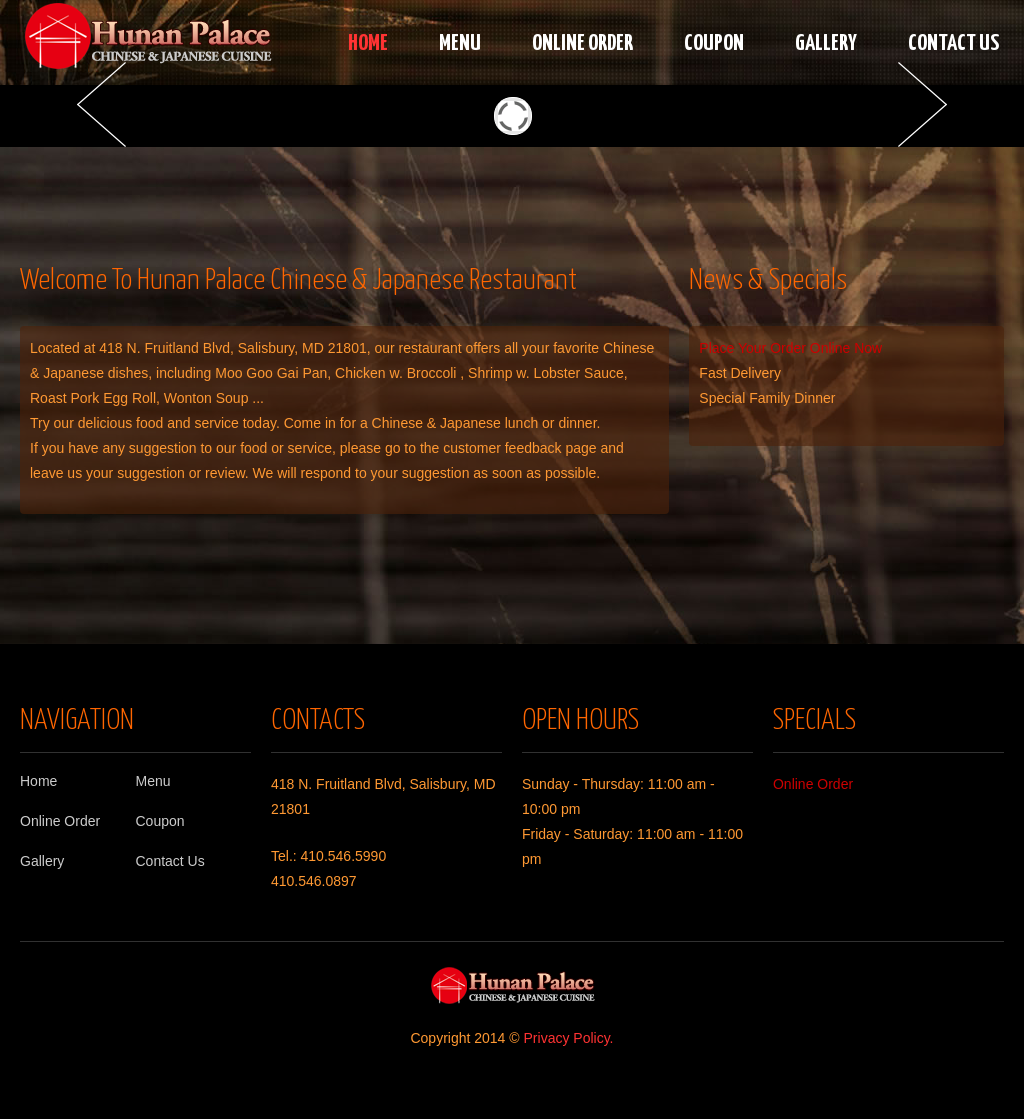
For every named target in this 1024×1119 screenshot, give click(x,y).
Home (368, 43)
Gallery (826, 43)
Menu (460, 43)
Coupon (714, 43)
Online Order (582, 43)
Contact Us (953, 43)
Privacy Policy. (569, 1038)
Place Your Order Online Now (790, 348)
